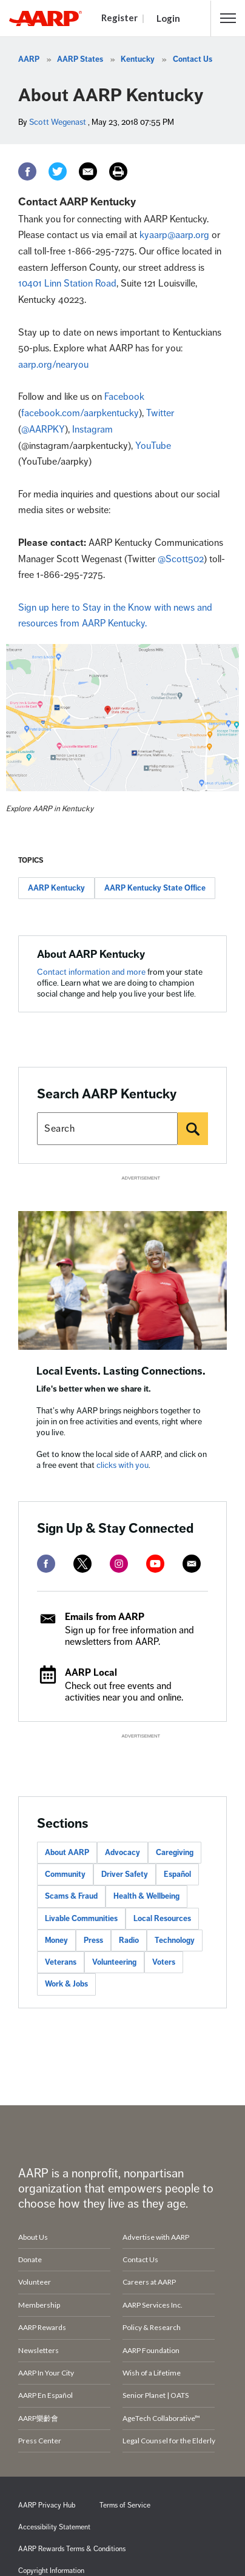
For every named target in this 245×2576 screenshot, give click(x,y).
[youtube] (155, 1564)
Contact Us (192, 59)
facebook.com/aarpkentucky (80, 413)
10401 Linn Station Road (67, 283)
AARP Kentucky (56, 888)
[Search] (193, 1128)
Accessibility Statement (54, 2527)
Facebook (124, 397)
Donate (30, 2259)
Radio (129, 1940)
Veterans (60, 1962)
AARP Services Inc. (152, 2304)
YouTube (153, 446)
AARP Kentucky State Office (155, 888)
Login (168, 18)
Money (56, 1940)
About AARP (67, 1852)
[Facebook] (27, 171)
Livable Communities (81, 1919)
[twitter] (82, 1564)
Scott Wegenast (57, 122)
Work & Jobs (66, 1984)
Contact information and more (92, 972)
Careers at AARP (149, 2281)
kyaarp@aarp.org (174, 235)
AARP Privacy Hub (46, 2505)
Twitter (160, 413)
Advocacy (122, 1852)
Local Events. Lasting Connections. (121, 1371)
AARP (28, 59)
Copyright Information (51, 2570)
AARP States (80, 59)
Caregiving (174, 1852)
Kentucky (138, 59)
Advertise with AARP (155, 2237)
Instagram (92, 429)
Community (65, 1874)
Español (177, 1874)
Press (93, 1940)
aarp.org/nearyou (53, 365)
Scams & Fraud (71, 1896)
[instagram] (119, 1564)
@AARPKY (43, 429)
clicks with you (122, 1465)
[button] (228, 18)
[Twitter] (58, 171)
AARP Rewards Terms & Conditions (72, 2549)
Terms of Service (124, 2505)
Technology (175, 1940)
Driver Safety (124, 1874)
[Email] (88, 171)
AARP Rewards (42, 2327)
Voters (163, 1962)
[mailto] (192, 1564)
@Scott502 (181, 559)
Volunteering (114, 1962)
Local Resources (162, 1919)
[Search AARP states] (107, 1128)
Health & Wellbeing (146, 1896)
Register (119, 17)
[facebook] (46, 1564)
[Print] (118, 171)
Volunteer (34, 2281)
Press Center (39, 2440)
